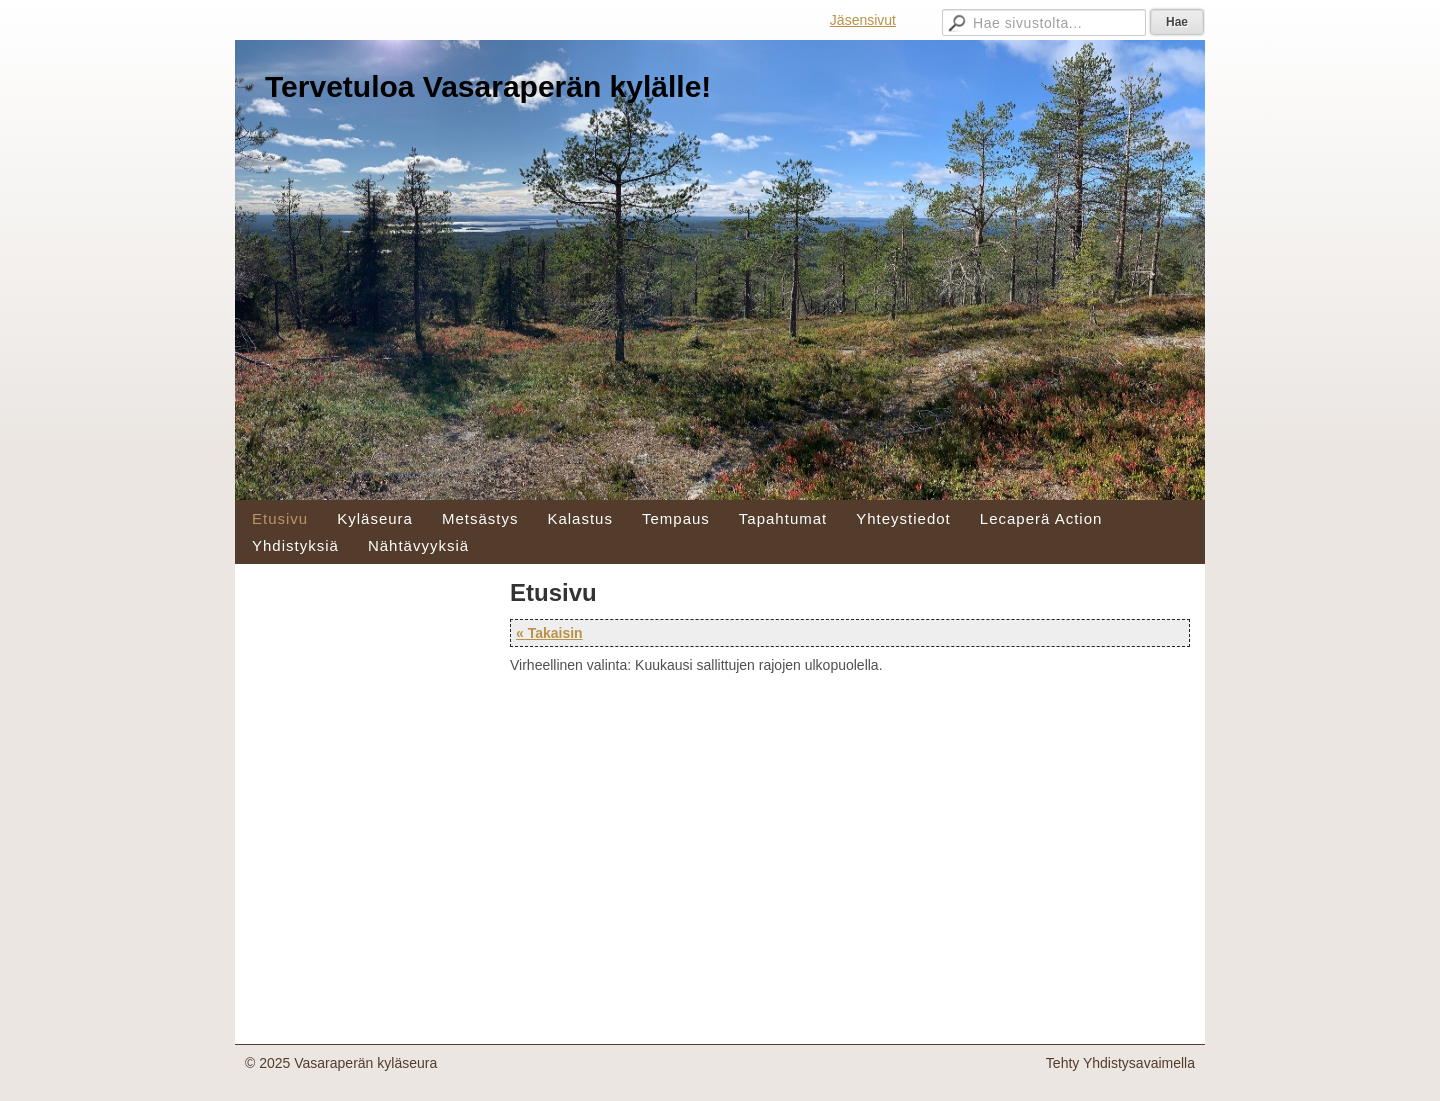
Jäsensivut (863, 20)
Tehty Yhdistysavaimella (1120, 1063)
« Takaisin (549, 633)
